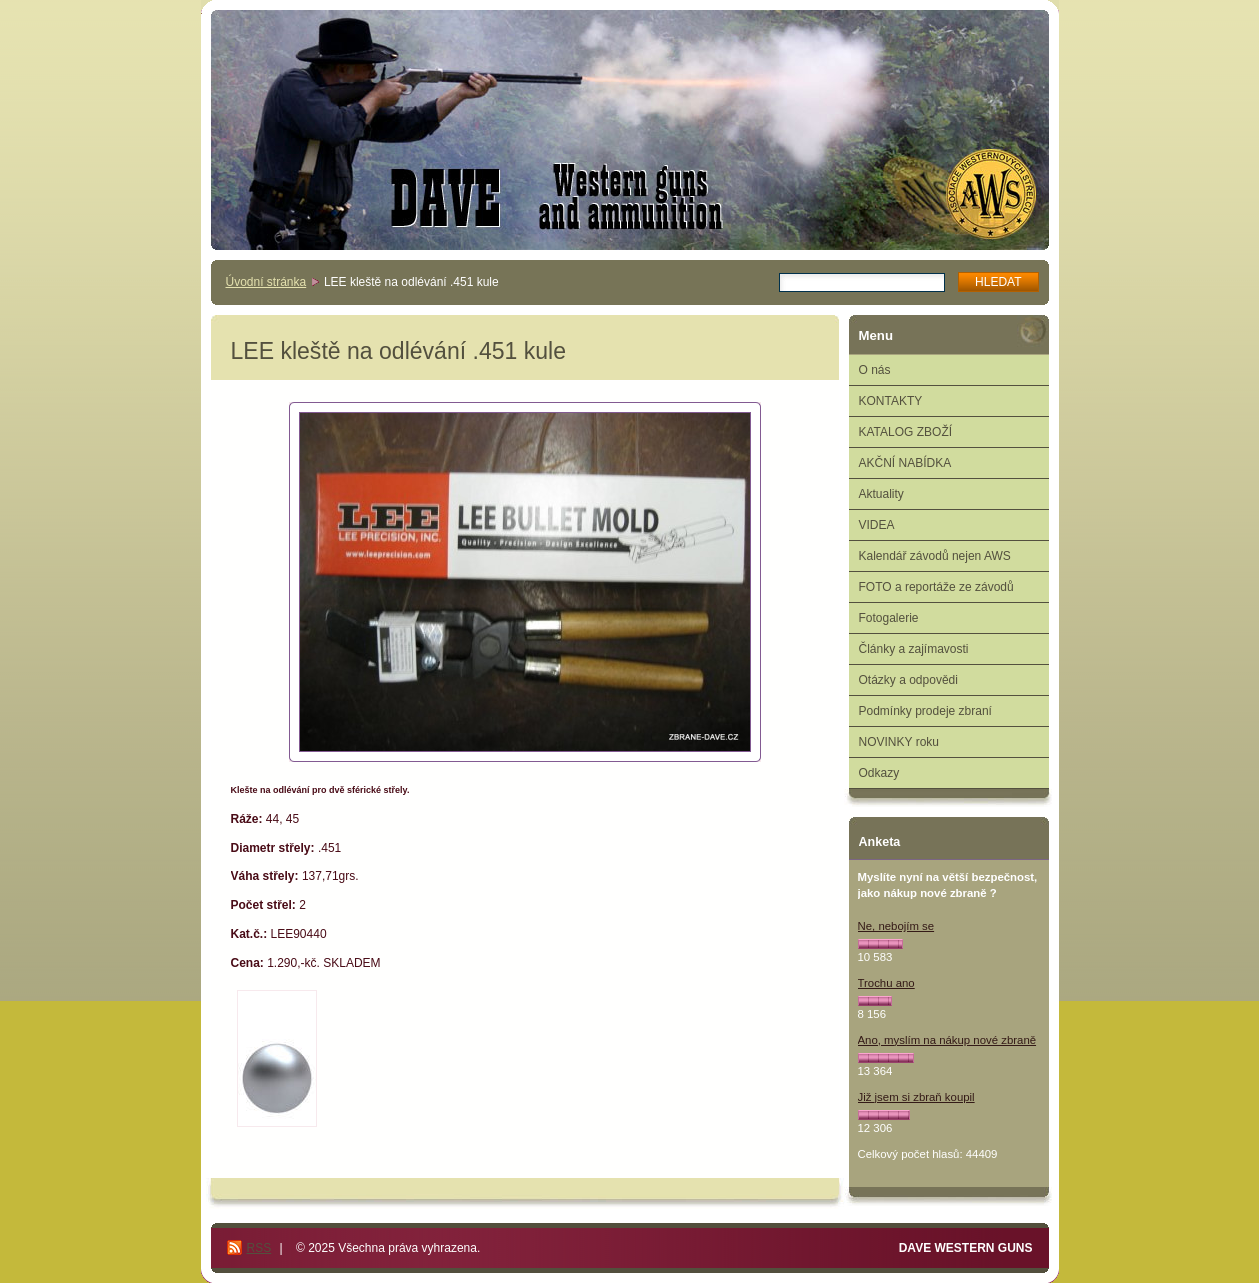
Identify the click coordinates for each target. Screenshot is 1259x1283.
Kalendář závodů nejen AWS (935, 556)
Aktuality (881, 494)
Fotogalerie (889, 618)
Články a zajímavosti (914, 649)
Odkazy (879, 773)
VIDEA (877, 525)
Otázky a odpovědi (908, 680)
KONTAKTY (891, 401)
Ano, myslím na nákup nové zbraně (947, 1040)
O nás (875, 370)
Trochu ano (886, 983)
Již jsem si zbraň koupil (916, 1097)
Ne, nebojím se (896, 926)
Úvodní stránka (266, 282)
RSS (259, 1248)
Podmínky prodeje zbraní (925, 711)
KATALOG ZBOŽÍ (906, 432)
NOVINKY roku (899, 742)
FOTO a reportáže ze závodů (936, 587)
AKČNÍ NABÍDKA (905, 463)
